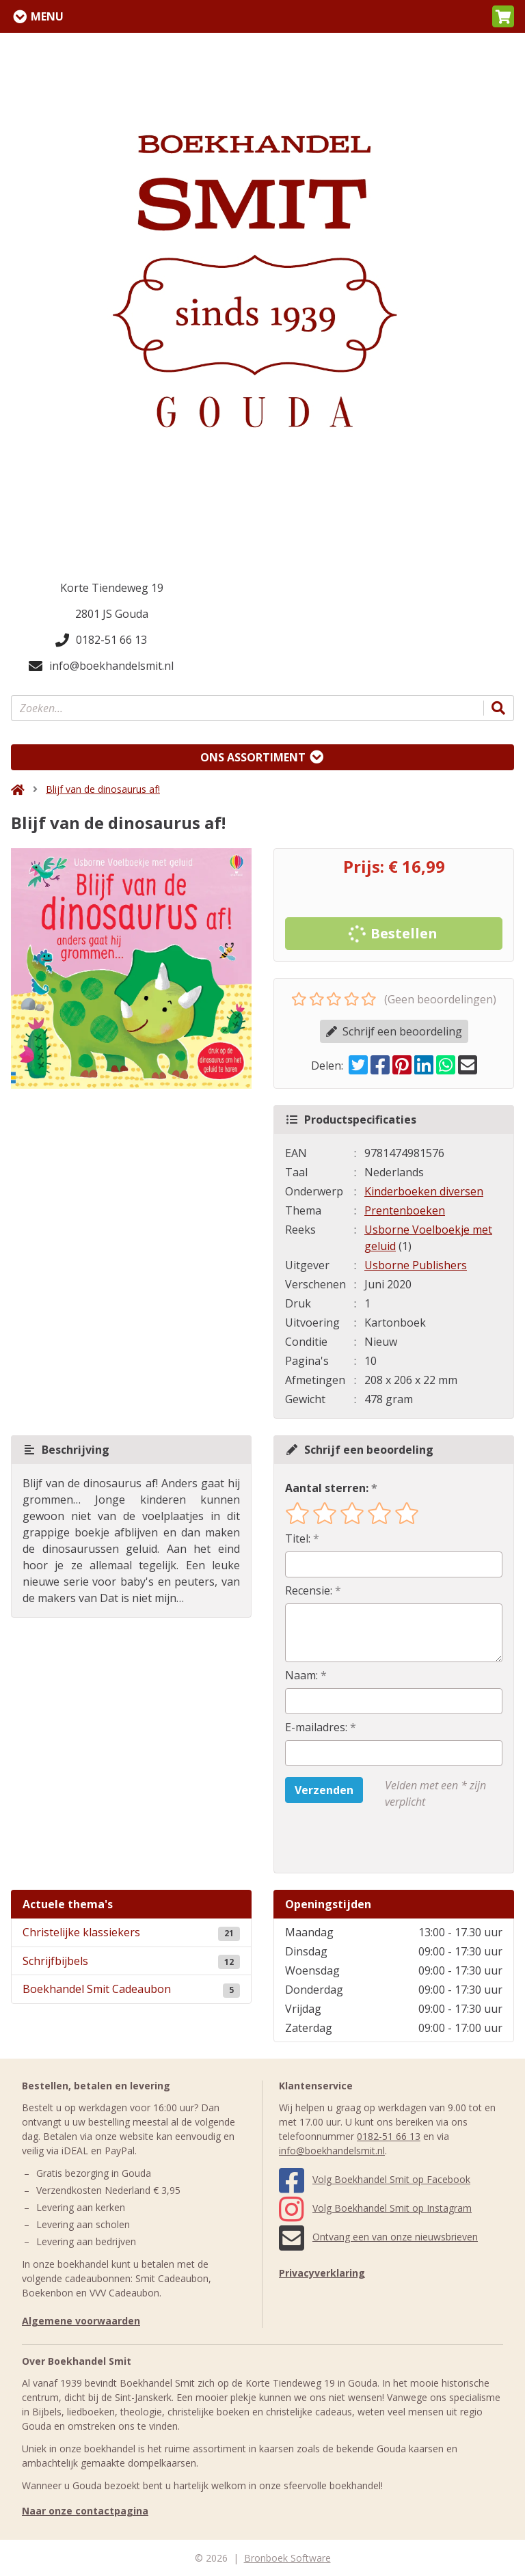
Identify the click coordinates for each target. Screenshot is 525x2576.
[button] (503, 16)
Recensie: (308, 1590)
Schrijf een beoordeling (394, 1031)
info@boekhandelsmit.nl (101, 665)
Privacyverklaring (322, 2272)
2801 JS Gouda (111, 613)
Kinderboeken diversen (423, 1191)
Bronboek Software (287, 2557)
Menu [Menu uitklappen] (47, 16)
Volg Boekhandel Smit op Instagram (375, 2207)
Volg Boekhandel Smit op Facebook (374, 2179)
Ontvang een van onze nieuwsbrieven (378, 2236)
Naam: (301, 1675)
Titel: (297, 1538)
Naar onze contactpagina (85, 2510)
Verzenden (324, 1790)
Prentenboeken (404, 1210)
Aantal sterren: (326, 1487)
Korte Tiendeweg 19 (111, 587)
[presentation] (372, 1841)
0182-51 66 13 (101, 639)
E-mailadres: (316, 1727)
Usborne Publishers (415, 1265)
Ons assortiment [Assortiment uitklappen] (253, 757)
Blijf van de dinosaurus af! (103, 789)
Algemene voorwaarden (81, 2320)
